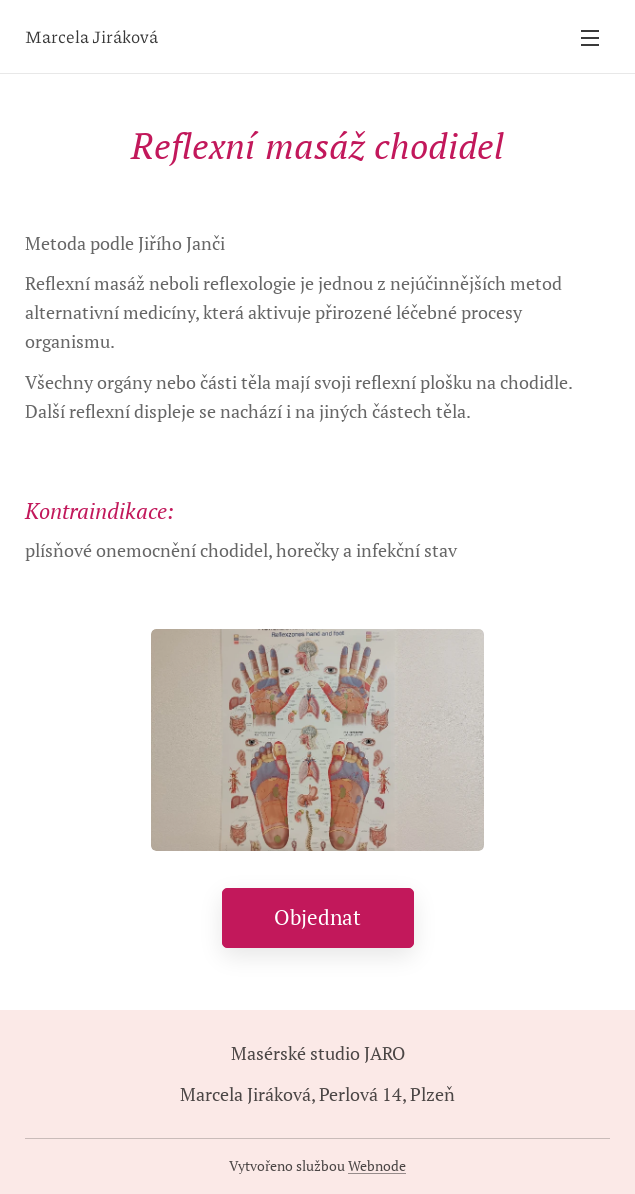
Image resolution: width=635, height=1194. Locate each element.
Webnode (377, 1165)
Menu (590, 38)
